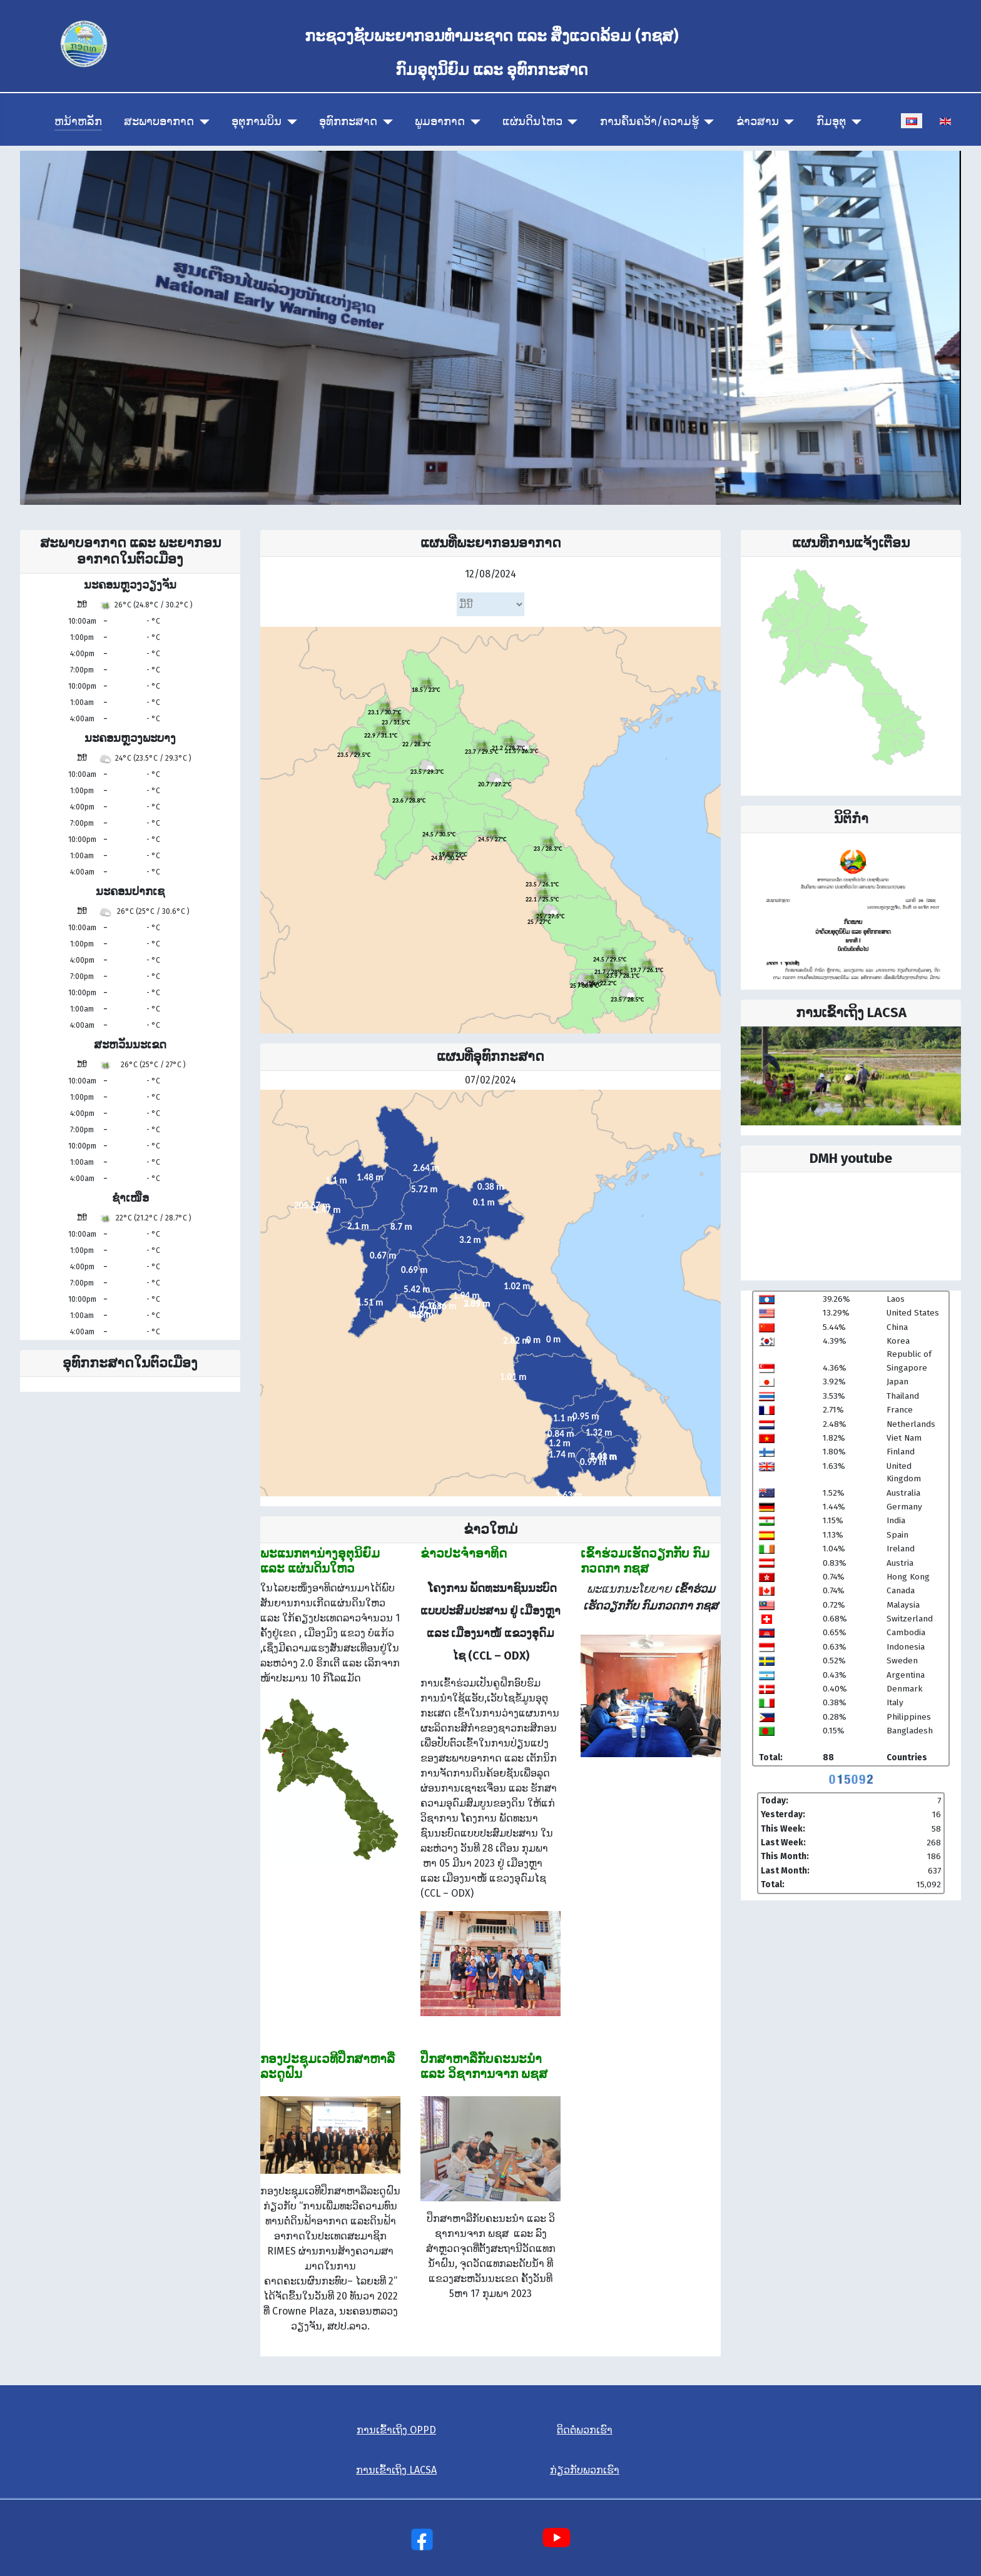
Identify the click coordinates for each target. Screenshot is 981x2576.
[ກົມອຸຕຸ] (854, 122)
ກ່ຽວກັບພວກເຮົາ (584, 2470)
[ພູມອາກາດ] (472, 122)
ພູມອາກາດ (440, 121)
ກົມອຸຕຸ (831, 121)
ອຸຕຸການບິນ (256, 121)
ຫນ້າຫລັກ (78, 121)
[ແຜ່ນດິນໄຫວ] (570, 122)
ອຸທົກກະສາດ (348, 121)
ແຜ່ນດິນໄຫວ (532, 121)
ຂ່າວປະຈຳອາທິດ (463, 1553)
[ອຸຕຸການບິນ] (289, 122)
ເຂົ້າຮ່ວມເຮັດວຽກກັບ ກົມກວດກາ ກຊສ (645, 1561)
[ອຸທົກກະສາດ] (385, 122)
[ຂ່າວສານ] (787, 122)
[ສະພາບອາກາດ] (202, 122)
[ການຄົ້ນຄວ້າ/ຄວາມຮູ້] (706, 122)
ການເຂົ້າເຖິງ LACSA (396, 2470)
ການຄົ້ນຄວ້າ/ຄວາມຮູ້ (649, 121)
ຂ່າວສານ (757, 121)
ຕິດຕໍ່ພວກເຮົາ (584, 2430)
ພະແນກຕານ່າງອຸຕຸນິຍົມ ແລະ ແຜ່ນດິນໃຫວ (320, 1561)
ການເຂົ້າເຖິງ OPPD (396, 2430)
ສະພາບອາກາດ (159, 121)
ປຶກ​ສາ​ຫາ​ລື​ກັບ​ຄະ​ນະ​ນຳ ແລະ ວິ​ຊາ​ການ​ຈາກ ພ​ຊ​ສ (483, 2066)
